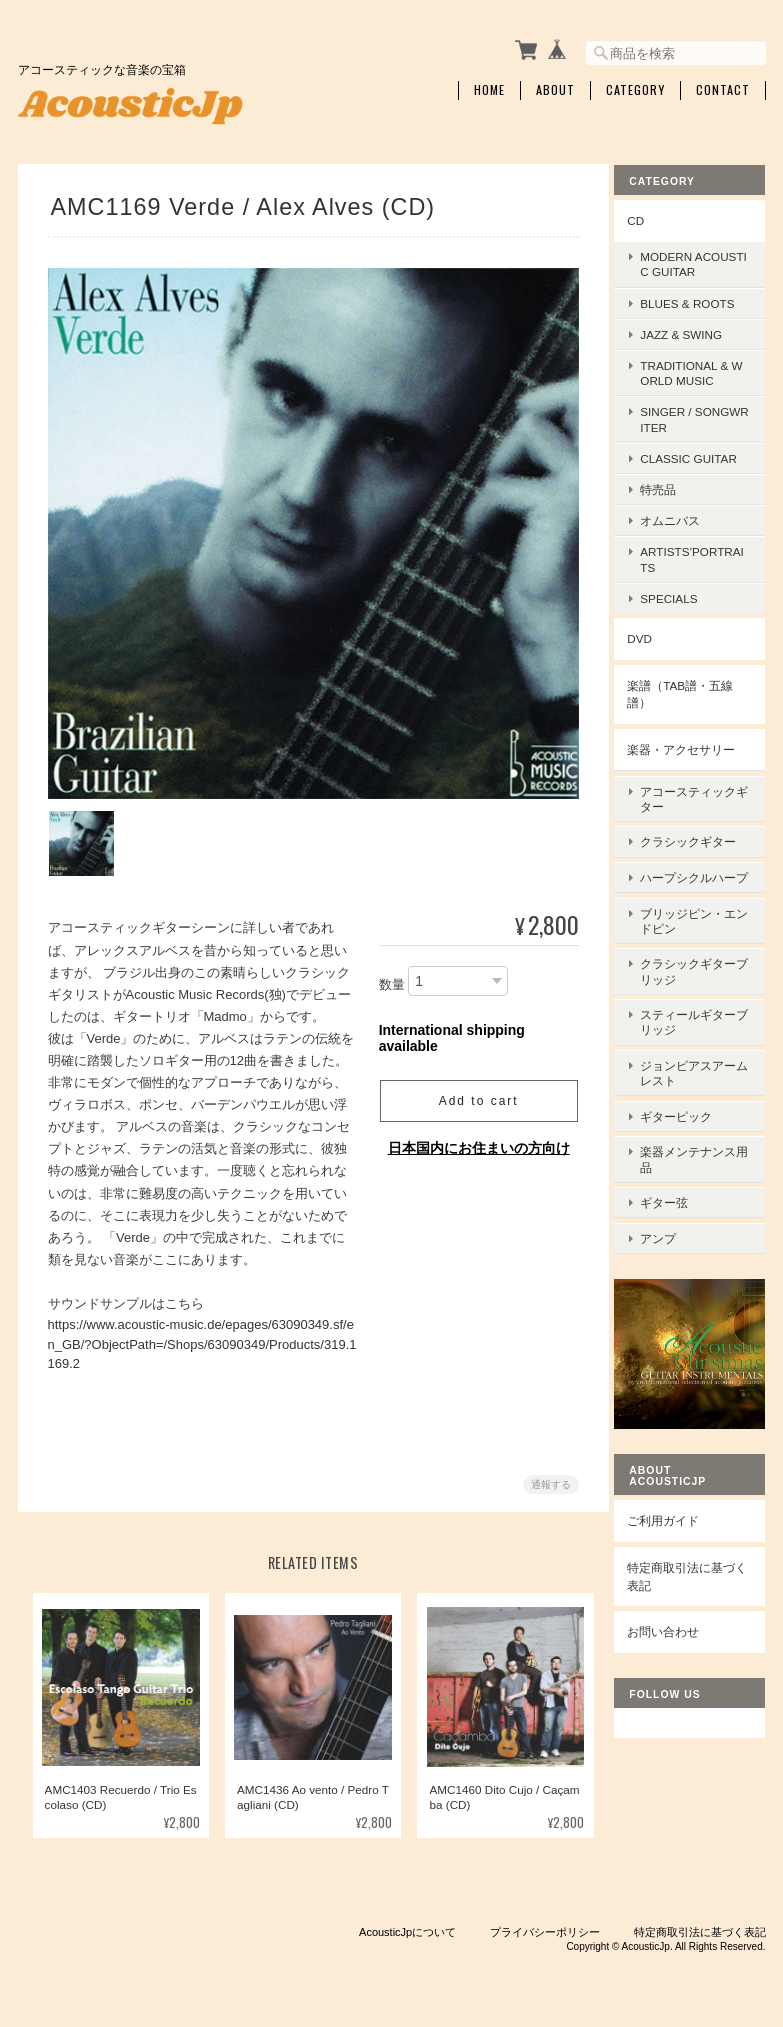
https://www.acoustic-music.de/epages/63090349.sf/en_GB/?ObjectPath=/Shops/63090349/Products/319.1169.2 (202, 1338)
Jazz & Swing (693, 329)
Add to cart (475, 1095)
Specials (680, 593)
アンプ (670, 1200)
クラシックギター (700, 828)
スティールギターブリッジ (700, 1007)
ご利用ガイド (675, 1472)
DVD (651, 634)
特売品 (670, 485)
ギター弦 (676, 1169)
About (555, 87)
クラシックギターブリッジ (700, 960)
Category (635, 87)
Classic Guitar (700, 453)
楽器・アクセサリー (693, 744)
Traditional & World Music (696, 369)
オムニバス (682, 516)
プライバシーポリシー (545, 1928)
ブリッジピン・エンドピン (700, 914)
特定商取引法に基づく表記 (693, 1528)
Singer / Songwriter (696, 415)
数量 (389, 978)
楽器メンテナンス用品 (700, 1131)
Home (489, 87)
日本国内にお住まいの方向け (476, 1142)
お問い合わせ (675, 1583)
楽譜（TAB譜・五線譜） (692, 689)
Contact (723, 87)
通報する (548, 1477)
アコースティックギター (700, 790)
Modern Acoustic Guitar (700, 260)
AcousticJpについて (407, 1928)
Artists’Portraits (698, 555)
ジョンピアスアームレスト (700, 1053)
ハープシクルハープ (700, 867)
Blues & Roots (699, 298)
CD (647, 215)
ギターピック (688, 1091)
